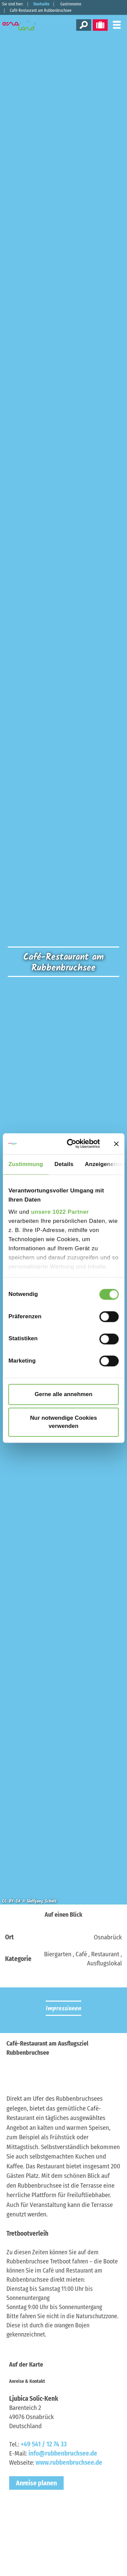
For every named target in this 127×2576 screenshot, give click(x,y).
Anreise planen (36, 2483)
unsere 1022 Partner (60, 1212)
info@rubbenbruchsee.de (62, 2453)
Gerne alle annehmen (63, 1394)
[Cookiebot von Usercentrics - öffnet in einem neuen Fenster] (74, 1144)
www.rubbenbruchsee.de (69, 2462)
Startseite (41, 4)
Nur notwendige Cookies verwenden (63, 1422)
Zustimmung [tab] (25, 1164)
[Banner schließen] (116, 1143)
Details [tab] (64, 1164)
